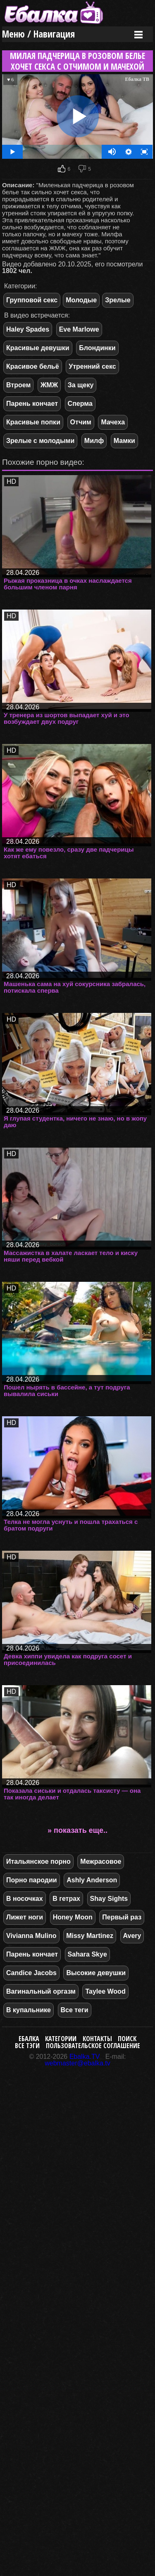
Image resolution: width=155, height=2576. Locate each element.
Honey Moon (73, 1917)
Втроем (18, 385)
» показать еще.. (77, 1830)
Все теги (74, 2009)
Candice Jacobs (31, 1972)
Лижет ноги (24, 1917)
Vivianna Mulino (31, 1935)
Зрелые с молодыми (40, 440)
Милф (94, 440)
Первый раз (121, 1917)
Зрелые (117, 300)
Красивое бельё (32, 366)
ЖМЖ (49, 385)
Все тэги (27, 2045)
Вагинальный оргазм (41, 1991)
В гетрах (66, 1898)
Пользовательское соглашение (93, 2045)
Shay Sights (109, 1898)
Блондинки (97, 347)
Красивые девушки (37, 347)
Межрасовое (100, 1861)
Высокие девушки (96, 1972)
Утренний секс (92, 366)
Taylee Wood (105, 1991)
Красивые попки (33, 422)
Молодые (81, 300)
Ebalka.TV (84, 2056)
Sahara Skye (87, 1954)
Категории (60, 2038)
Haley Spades (27, 329)
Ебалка (29, 2038)
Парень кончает (32, 403)
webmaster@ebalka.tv (77, 2063)
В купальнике (28, 2009)
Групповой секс (31, 300)
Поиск (127, 2038)
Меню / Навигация (38, 34)
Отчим (80, 422)
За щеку (81, 385)
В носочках (24, 1898)
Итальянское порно (38, 1861)
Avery (132, 1935)
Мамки (124, 440)
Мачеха (113, 422)
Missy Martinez (89, 1935)
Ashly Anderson (92, 1880)
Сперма (80, 403)
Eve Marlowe (79, 329)
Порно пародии (31, 1880)
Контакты (97, 2038)
